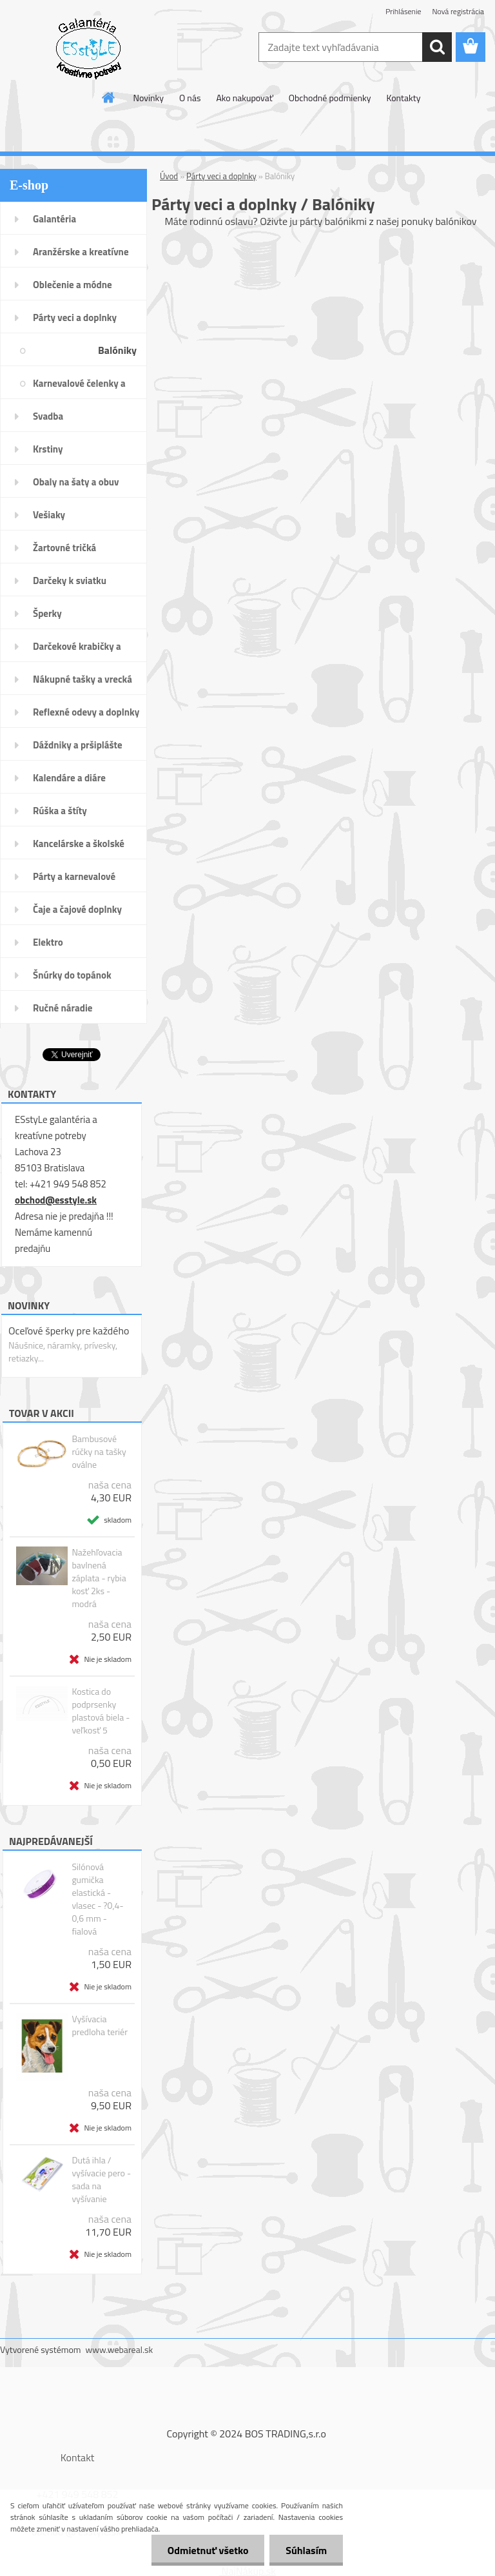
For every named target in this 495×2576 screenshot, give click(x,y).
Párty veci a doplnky (221, 176)
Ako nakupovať (244, 97)
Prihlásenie (403, 11)
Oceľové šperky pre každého (68, 1330)
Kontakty (403, 97)
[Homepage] (109, 97)
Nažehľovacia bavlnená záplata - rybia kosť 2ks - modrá (99, 1578)
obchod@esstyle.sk (56, 1200)
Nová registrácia (458, 11)
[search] (437, 47)
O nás (189, 97)
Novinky (148, 97)
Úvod (169, 176)
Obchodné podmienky (330, 97)
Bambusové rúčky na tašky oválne (99, 1451)
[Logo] (88, 47)
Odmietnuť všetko (207, 2550)
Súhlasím (306, 2550)
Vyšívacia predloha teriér (100, 2025)
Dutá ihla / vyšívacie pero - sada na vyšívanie (101, 2179)
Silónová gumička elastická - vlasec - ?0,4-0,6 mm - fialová (97, 1899)
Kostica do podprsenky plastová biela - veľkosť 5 (101, 1711)
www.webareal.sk (119, 2349)
